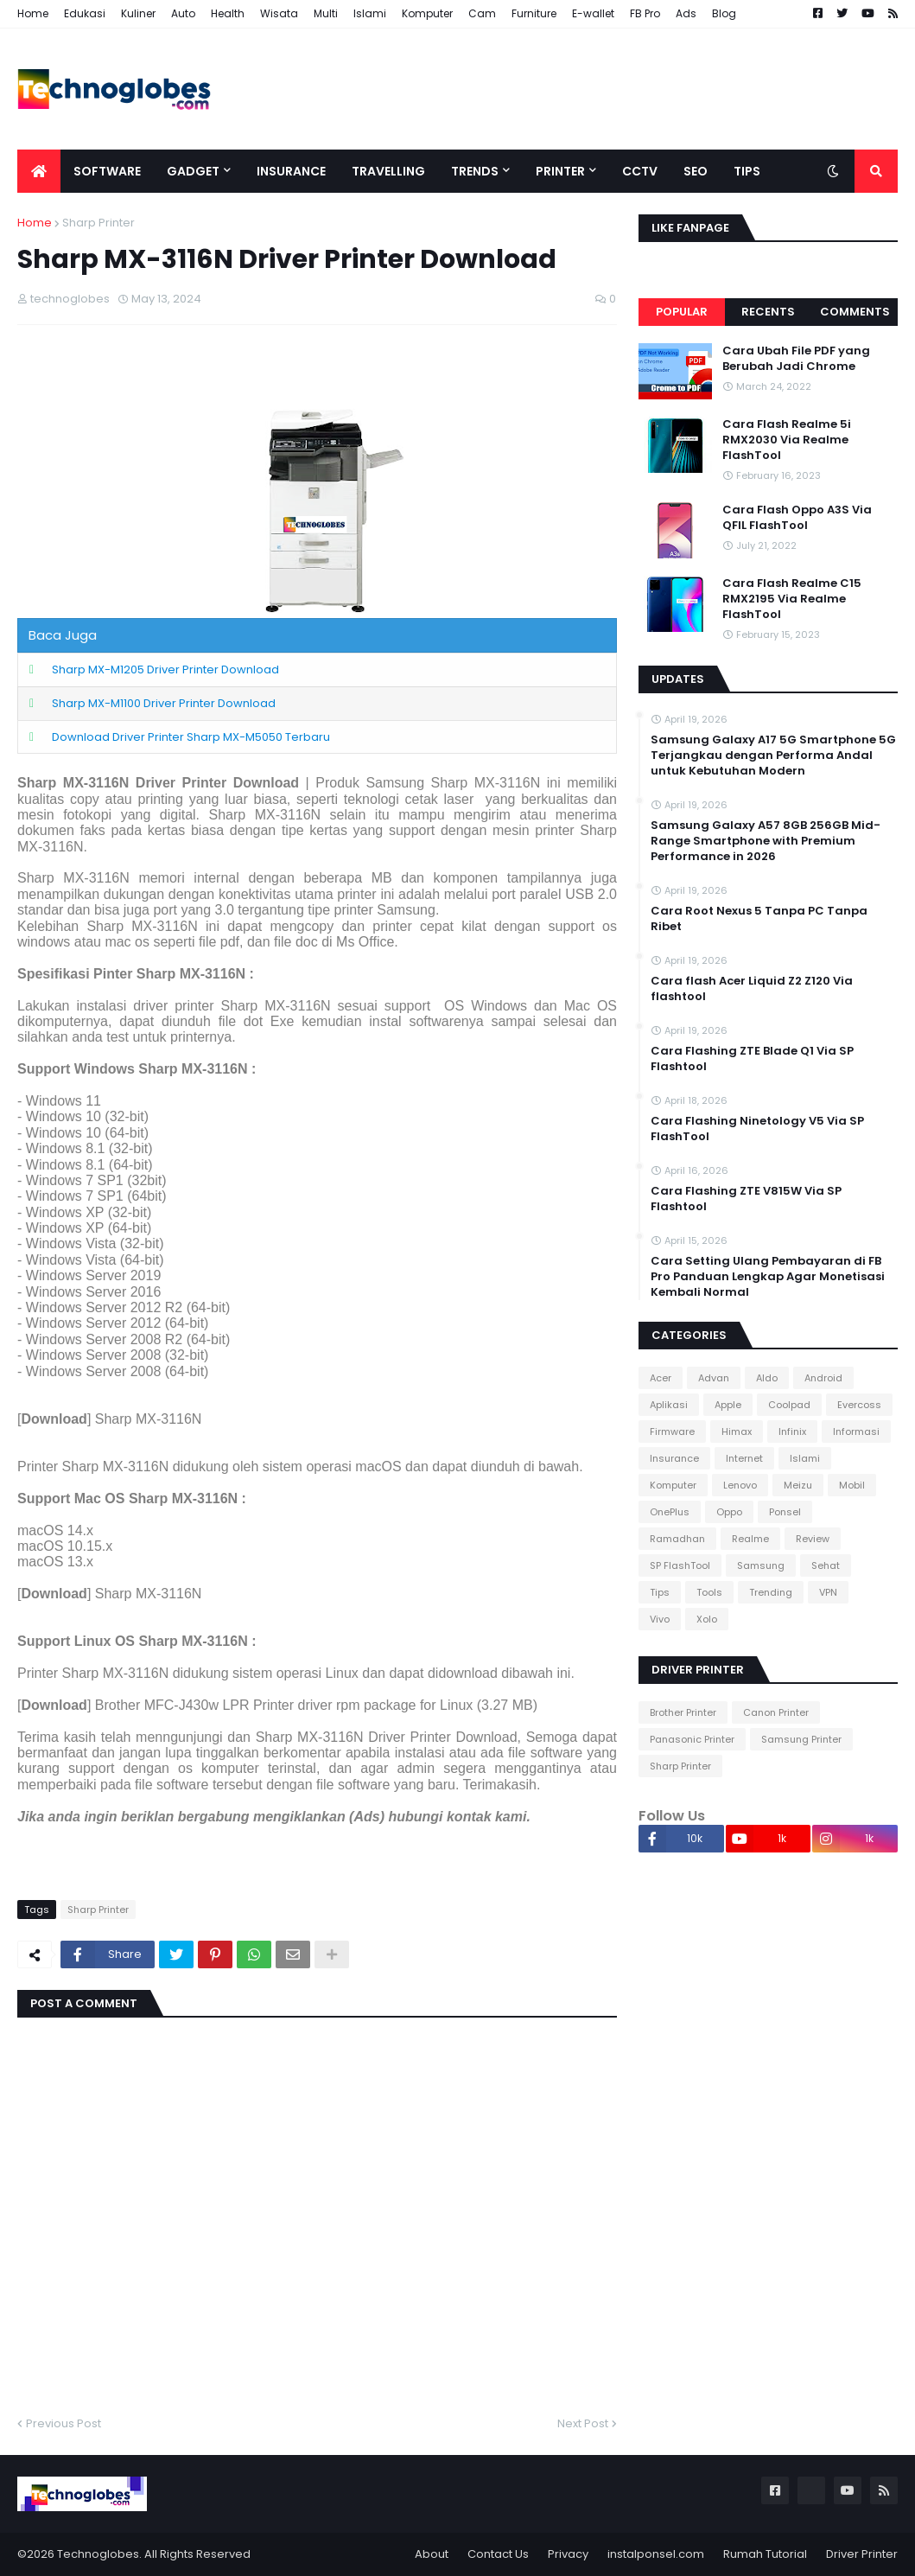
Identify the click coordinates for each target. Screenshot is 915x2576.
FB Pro (645, 13)
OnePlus (669, 1512)
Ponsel (785, 1512)
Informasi (856, 1431)
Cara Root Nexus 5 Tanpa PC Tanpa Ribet (759, 918)
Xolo (706, 1619)
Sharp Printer (98, 222)
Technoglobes (98, 2554)
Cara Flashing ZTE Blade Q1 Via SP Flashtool (752, 1058)
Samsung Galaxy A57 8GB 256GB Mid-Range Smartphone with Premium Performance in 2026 (765, 841)
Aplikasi (669, 1405)
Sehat (825, 1565)
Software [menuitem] (107, 171)
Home (32, 13)
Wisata (279, 13)
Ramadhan (677, 1539)
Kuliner (138, 13)
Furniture (534, 13)
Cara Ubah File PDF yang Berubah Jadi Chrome (796, 358)
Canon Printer (776, 1712)
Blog (724, 13)
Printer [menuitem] (560, 171)
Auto (183, 13)
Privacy (568, 2554)
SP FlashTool (680, 1565)
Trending (770, 1592)
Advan (713, 1378)
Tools (709, 1592)
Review (812, 1539)
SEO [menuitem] (695, 171)
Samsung (761, 1565)
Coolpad (789, 1405)
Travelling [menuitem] (388, 171)
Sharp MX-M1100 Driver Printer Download (164, 703)
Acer (660, 1378)
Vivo (660, 1619)
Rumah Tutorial (765, 2554)
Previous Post (63, 2423)
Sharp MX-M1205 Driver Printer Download (165, 669)
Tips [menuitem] (747, 171)
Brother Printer (683, 1712)
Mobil (852, 1485)
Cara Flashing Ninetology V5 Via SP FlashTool (757, 1129)
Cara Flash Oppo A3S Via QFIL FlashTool (797, 517)
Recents (768, 311)
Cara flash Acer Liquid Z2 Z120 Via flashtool (752, 988)
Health (228, 13)
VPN (828, 1592)
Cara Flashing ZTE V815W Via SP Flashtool (746, 1199)
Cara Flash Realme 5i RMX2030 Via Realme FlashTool (786, 440)
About (431, 2554)
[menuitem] (38, 171)
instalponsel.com (655, 2554)
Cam (482, 13)
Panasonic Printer (692, 1739)
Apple (728, 1405)
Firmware (672, 1431)
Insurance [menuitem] (291, 171)
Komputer (427, 13)
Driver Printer (862, 2554)
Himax (736, 1431)
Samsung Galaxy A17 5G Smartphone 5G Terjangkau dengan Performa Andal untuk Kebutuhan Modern (773, 755)
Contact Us (498, 2554)
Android (823, 1378)
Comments (855, 311)
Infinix (792, 1431)
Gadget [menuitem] (193, 171)
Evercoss (859, 1405)
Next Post (582, 2423)
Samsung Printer (801, 1739)
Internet (744, 1458)
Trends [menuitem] (475, 171)
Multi (326, 13)
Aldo (767, 1378)
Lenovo (740, 1485)
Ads (686, 13)
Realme (750, 1539)
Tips (660, 1592)
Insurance (674, 1458)
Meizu (798, 1485)
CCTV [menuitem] (640, 171)
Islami (369, 13)
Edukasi (84, 13)
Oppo (729, 1512)
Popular (682, 311)
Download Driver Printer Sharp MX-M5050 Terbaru (191, 737)
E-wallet (593, 13)
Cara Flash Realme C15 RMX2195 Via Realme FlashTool (791, 599)
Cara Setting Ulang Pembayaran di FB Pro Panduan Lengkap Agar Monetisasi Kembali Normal (768, 1276)
